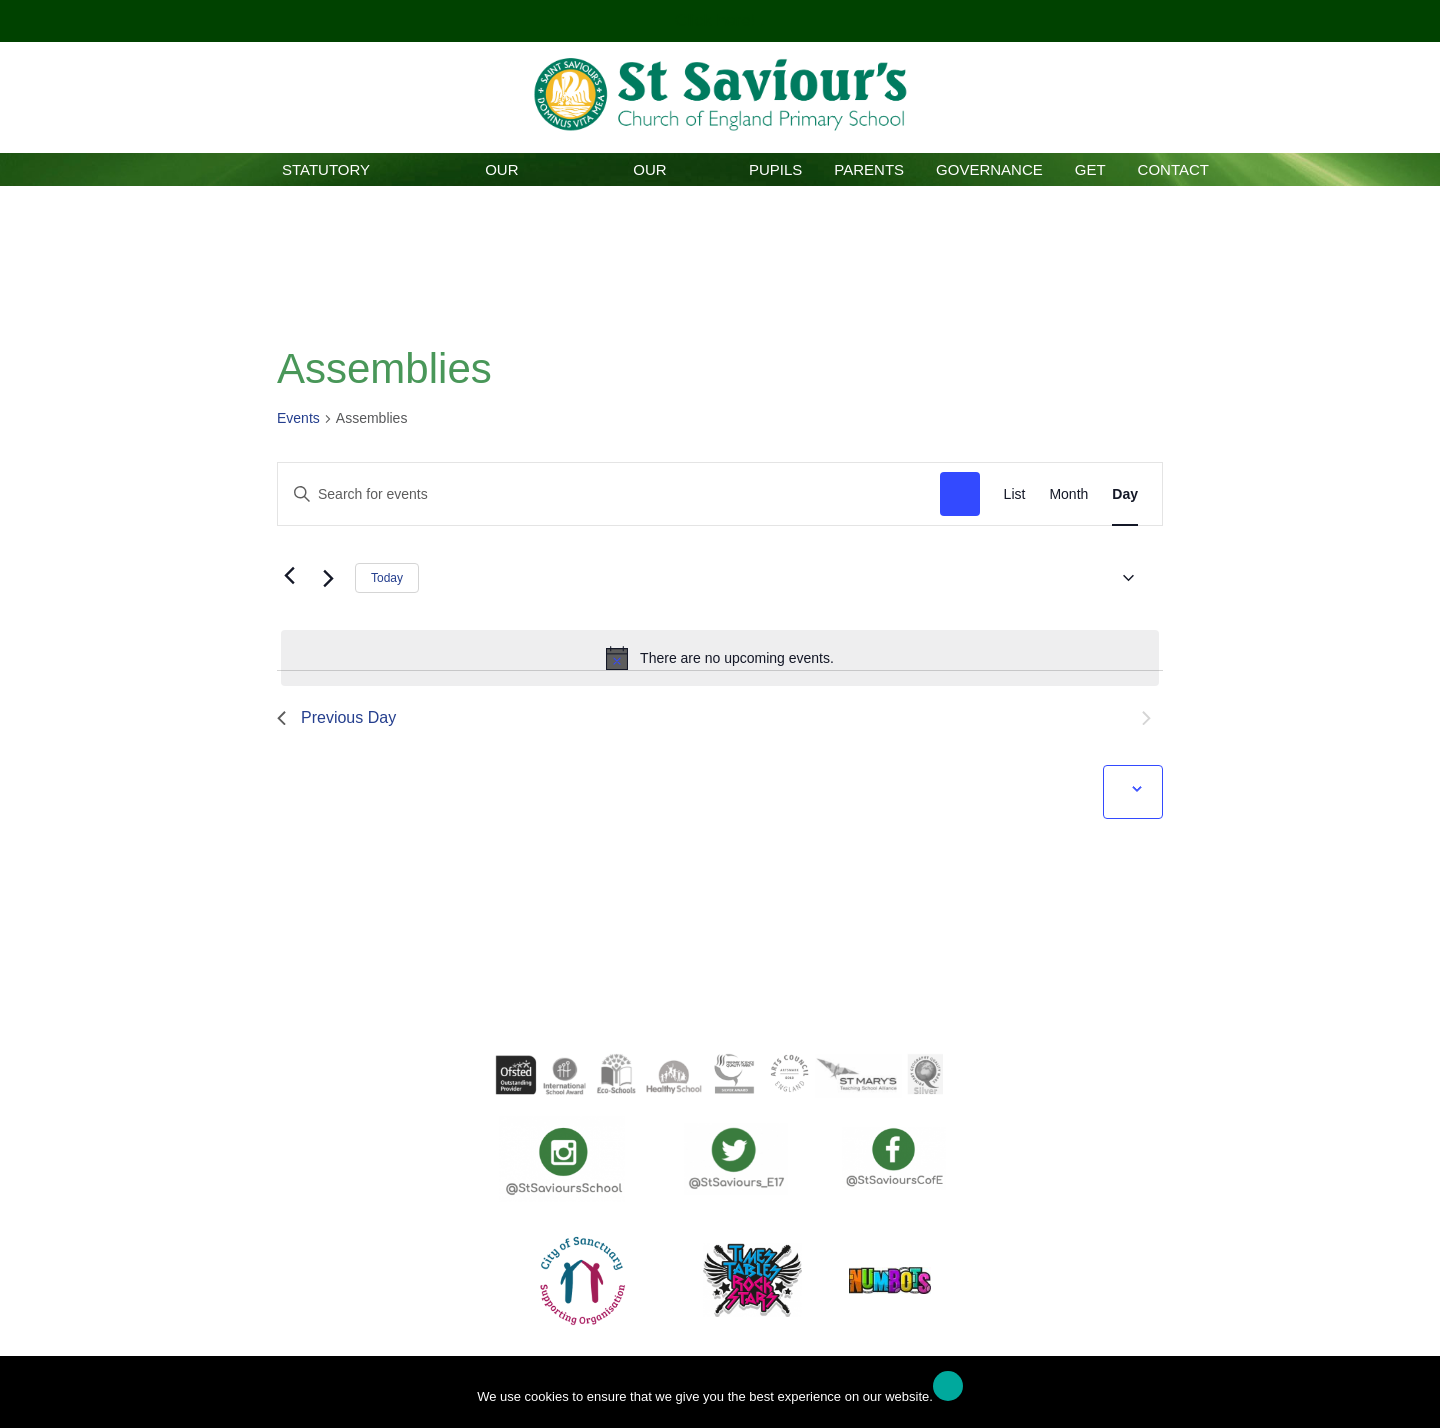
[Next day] (328, 578)
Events (298, 418)
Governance (989, 169)
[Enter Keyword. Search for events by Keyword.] (609, 494)
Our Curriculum (649, 173)
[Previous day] (289, 575)
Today (387, 578)
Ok (948, 1386)
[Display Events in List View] (1015, 494)
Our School (501, 173)
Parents (869, 169)
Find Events (960, 494)
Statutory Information (326, 173)
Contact (1173, 169)
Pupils (775, 169)
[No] (1415, 1397)
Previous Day (336, 717)
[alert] (720, 658)
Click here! (717, 20)
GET (1090, 169)
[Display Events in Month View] (1068, 494)
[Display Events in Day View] (1125, 494)
